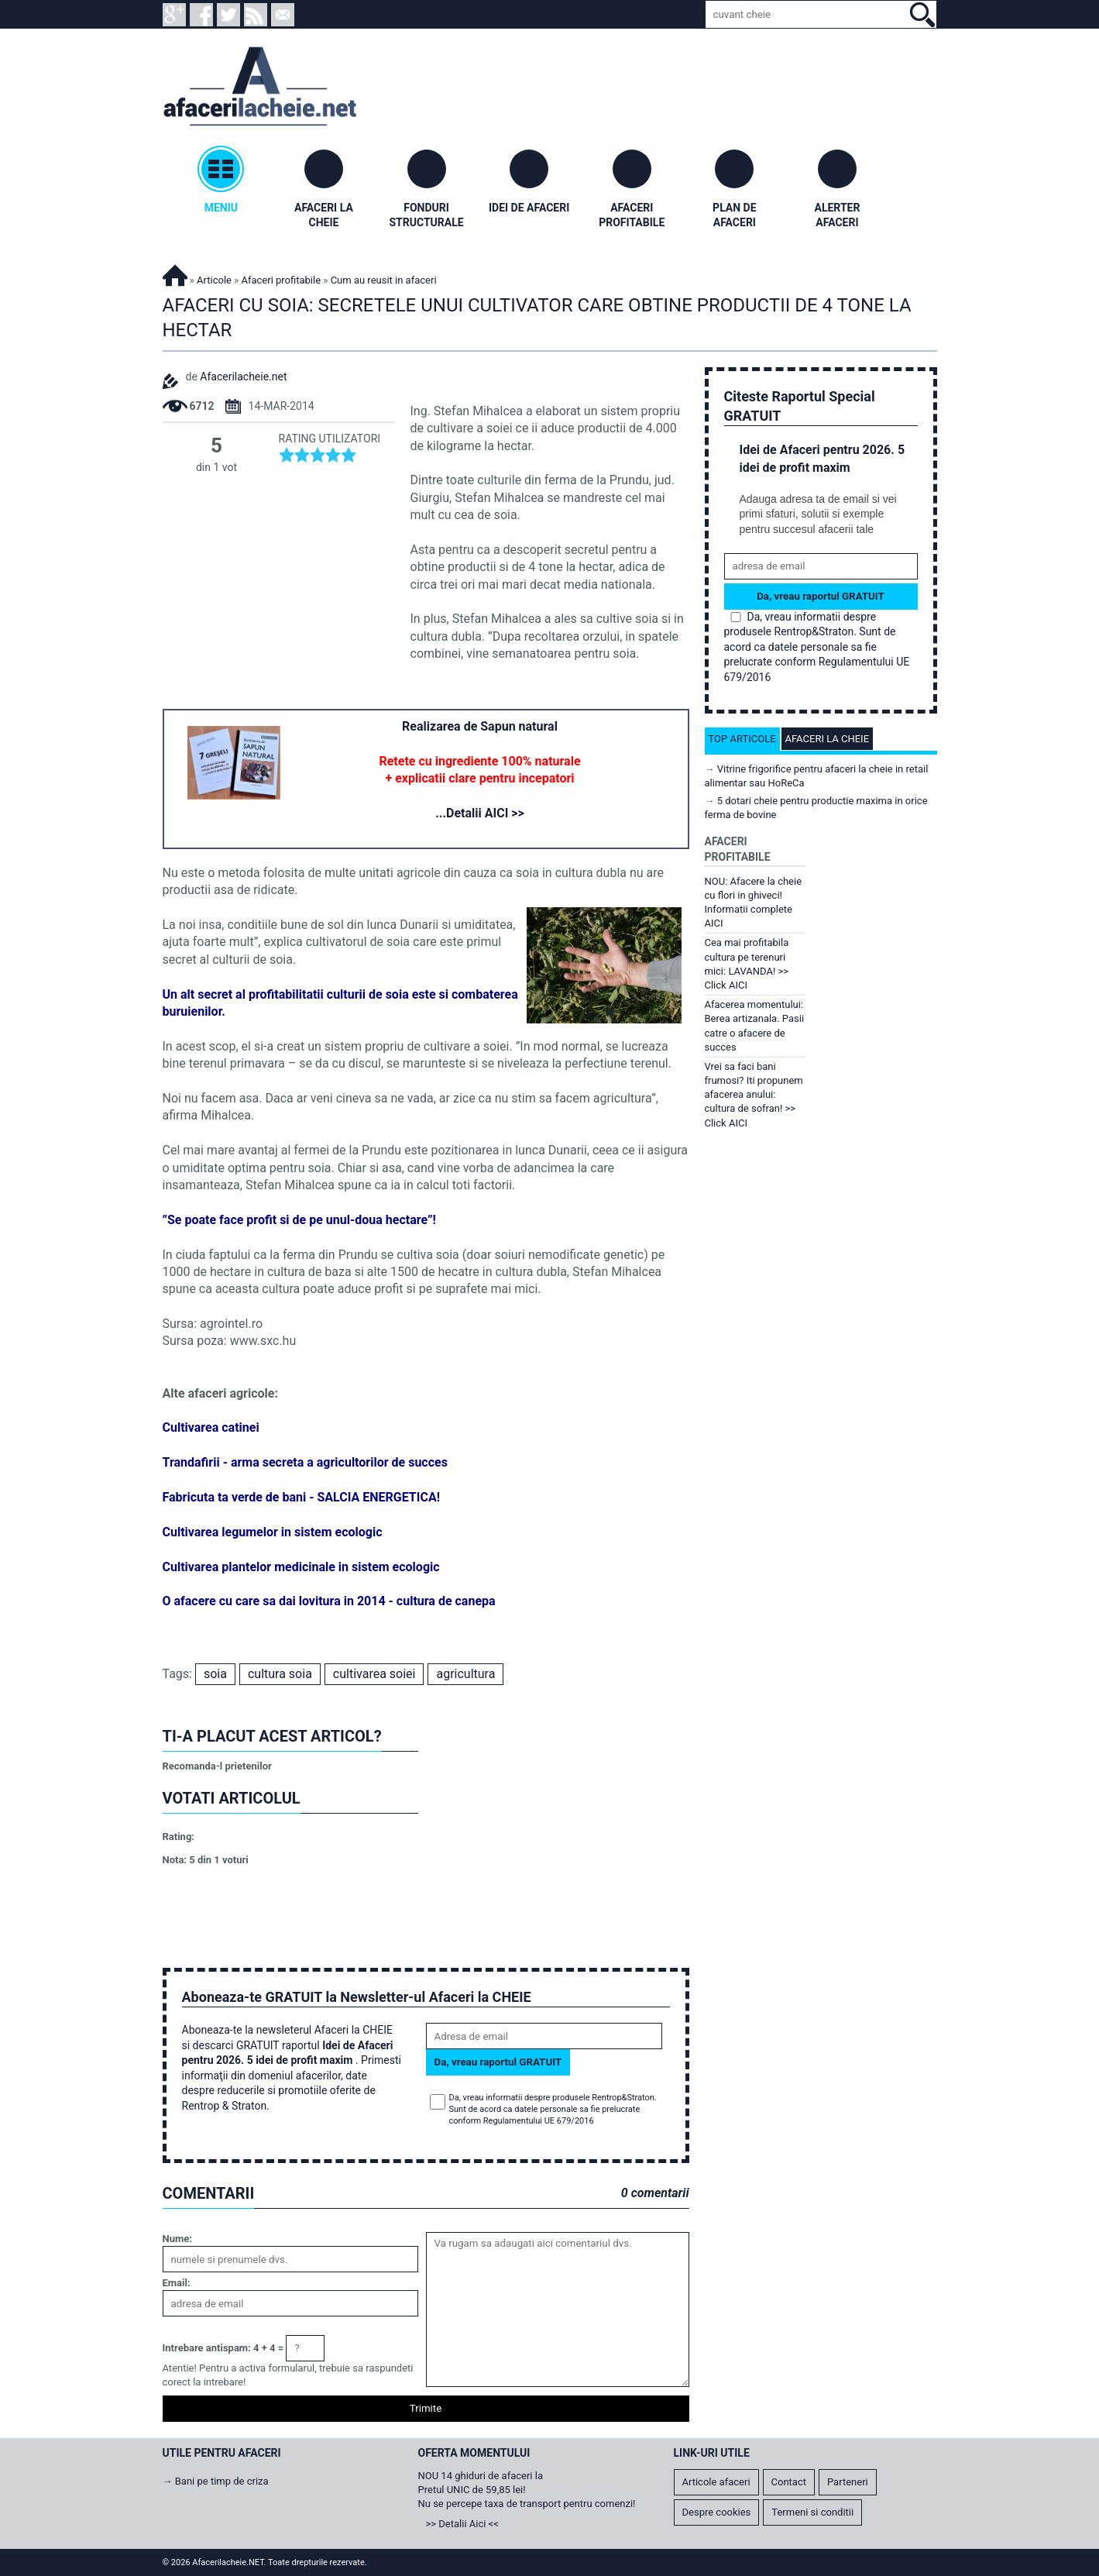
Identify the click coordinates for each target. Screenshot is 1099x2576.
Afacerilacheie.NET (175, 273)
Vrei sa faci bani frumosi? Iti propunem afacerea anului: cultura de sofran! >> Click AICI (754, 1095)
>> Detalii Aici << (462, 2524)
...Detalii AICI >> (479, 813)
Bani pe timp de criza (222, 2481)
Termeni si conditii (812, 2512)
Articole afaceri (716, 2482)
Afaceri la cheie (827, 739)
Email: (177, 2283)
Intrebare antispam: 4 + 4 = (223, 2348)
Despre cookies (716, 2512)
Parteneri (847, 2482)
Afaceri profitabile (281, 280)
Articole (214, 280)
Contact (788, 2482)
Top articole (742, 739)
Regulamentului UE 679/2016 (538, 2121)
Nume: (177, 2238)
